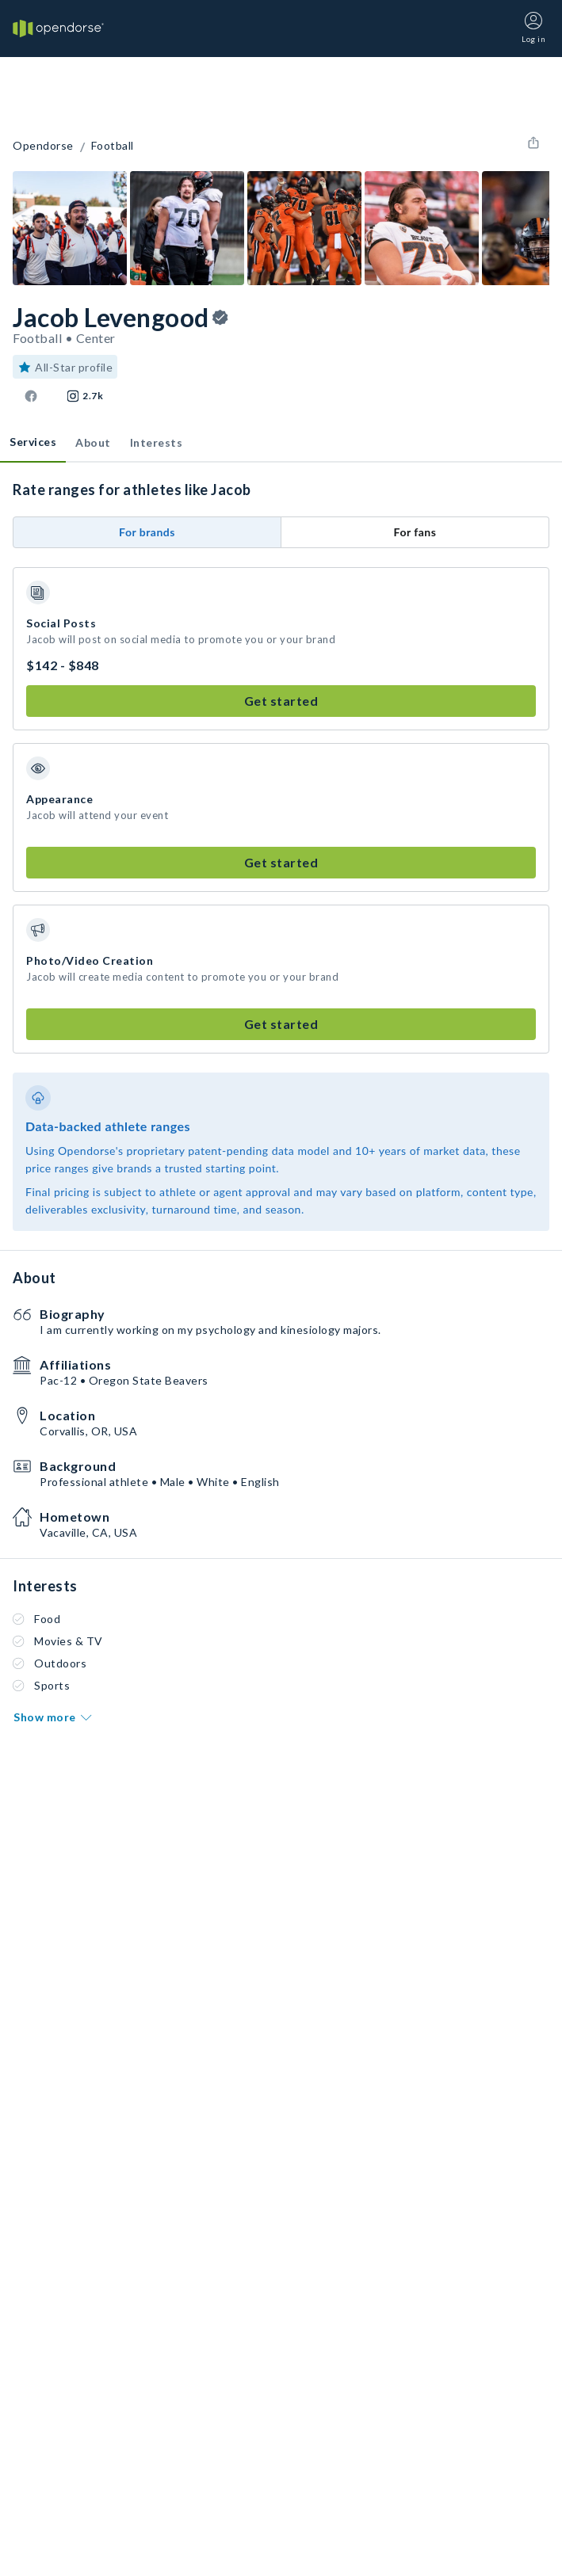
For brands (147, 532)
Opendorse (43, 145)
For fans (415, 532)
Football (112, 145)
